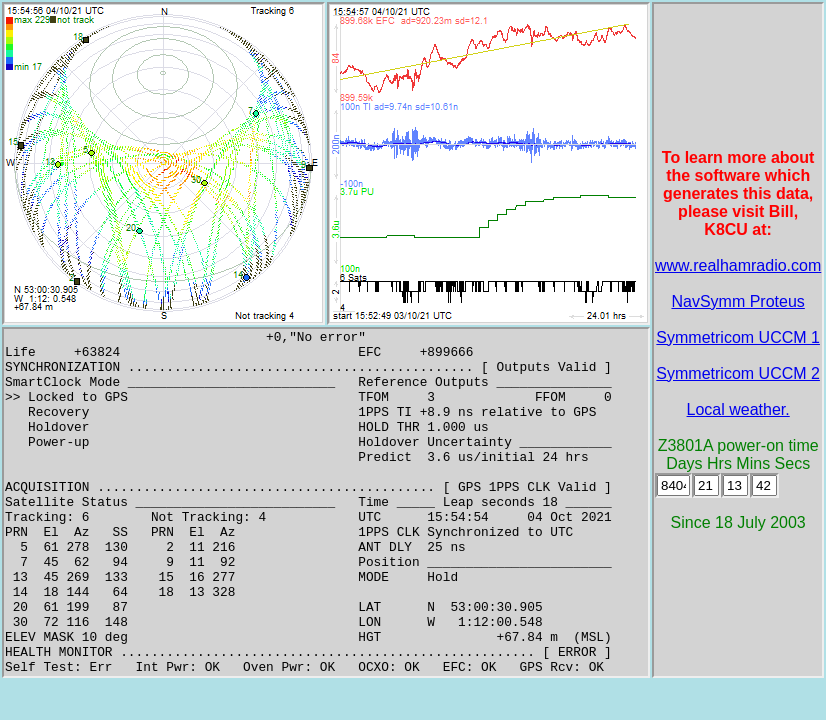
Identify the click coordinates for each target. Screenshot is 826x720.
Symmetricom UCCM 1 (738, 337)
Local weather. (738, 409)
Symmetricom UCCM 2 (738, 373)
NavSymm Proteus (737, 301)
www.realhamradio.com (738, 265)
